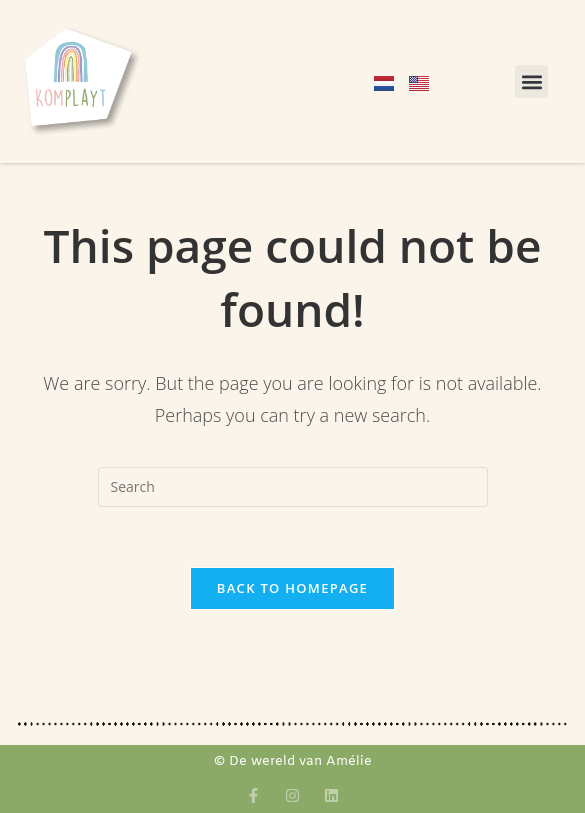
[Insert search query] (293, 487)
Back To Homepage (292, 588)
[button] (531, 81)
